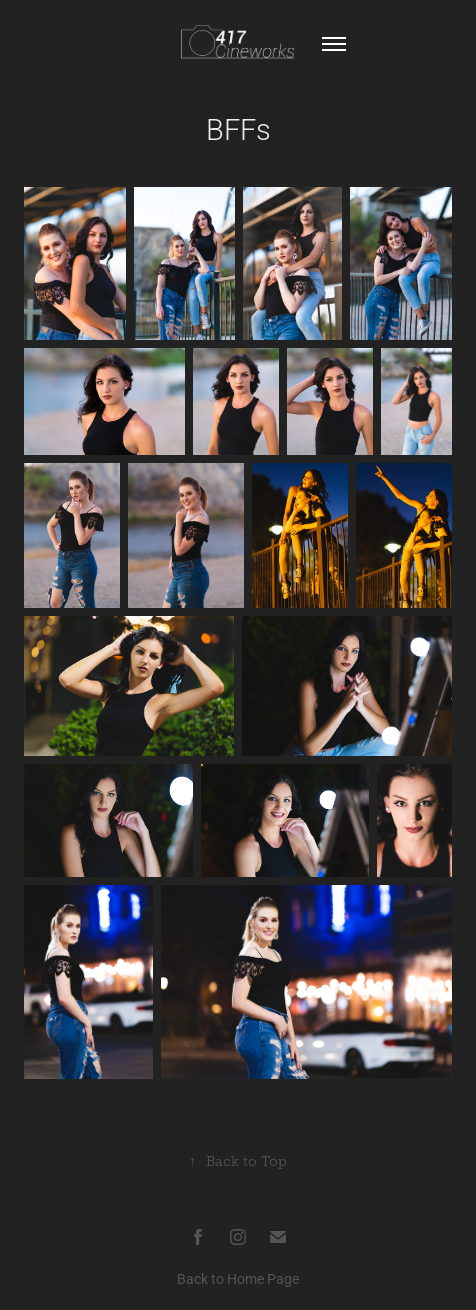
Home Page (263, 1278)
